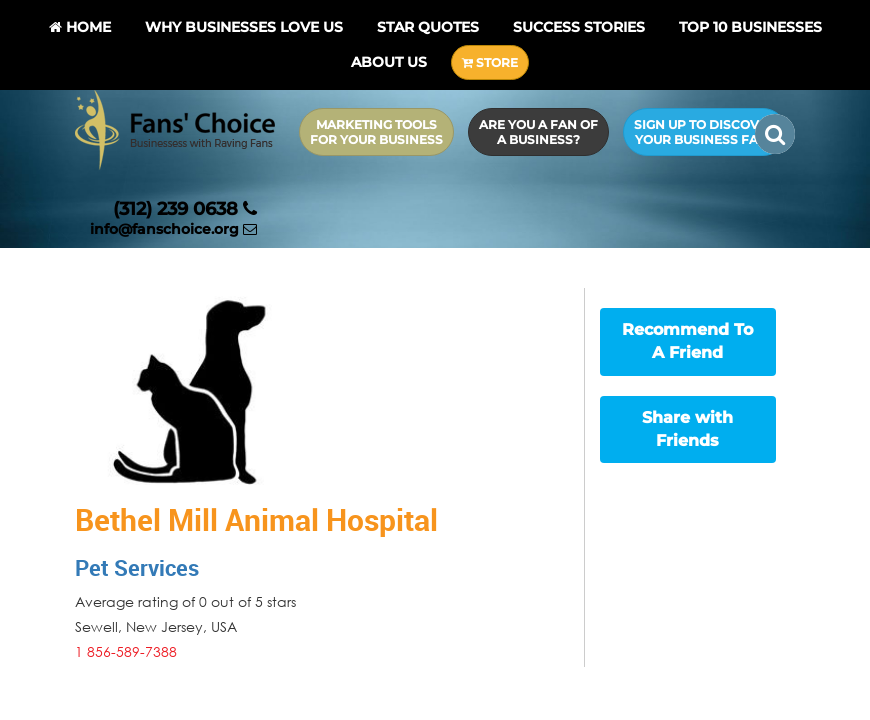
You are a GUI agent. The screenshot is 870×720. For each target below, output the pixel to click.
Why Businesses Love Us (244, 27)
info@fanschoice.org (173, 229)
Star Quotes (428, 27)
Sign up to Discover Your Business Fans (705, 132)
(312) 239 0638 (185, 209)
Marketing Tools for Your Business (376, 132)
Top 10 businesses (750, 27)
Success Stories (579, 27)
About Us (389, 62)
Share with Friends (687, 429)
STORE (490, 62)
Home (80, 27)
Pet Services (137, 567)
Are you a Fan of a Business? (538, 132)
